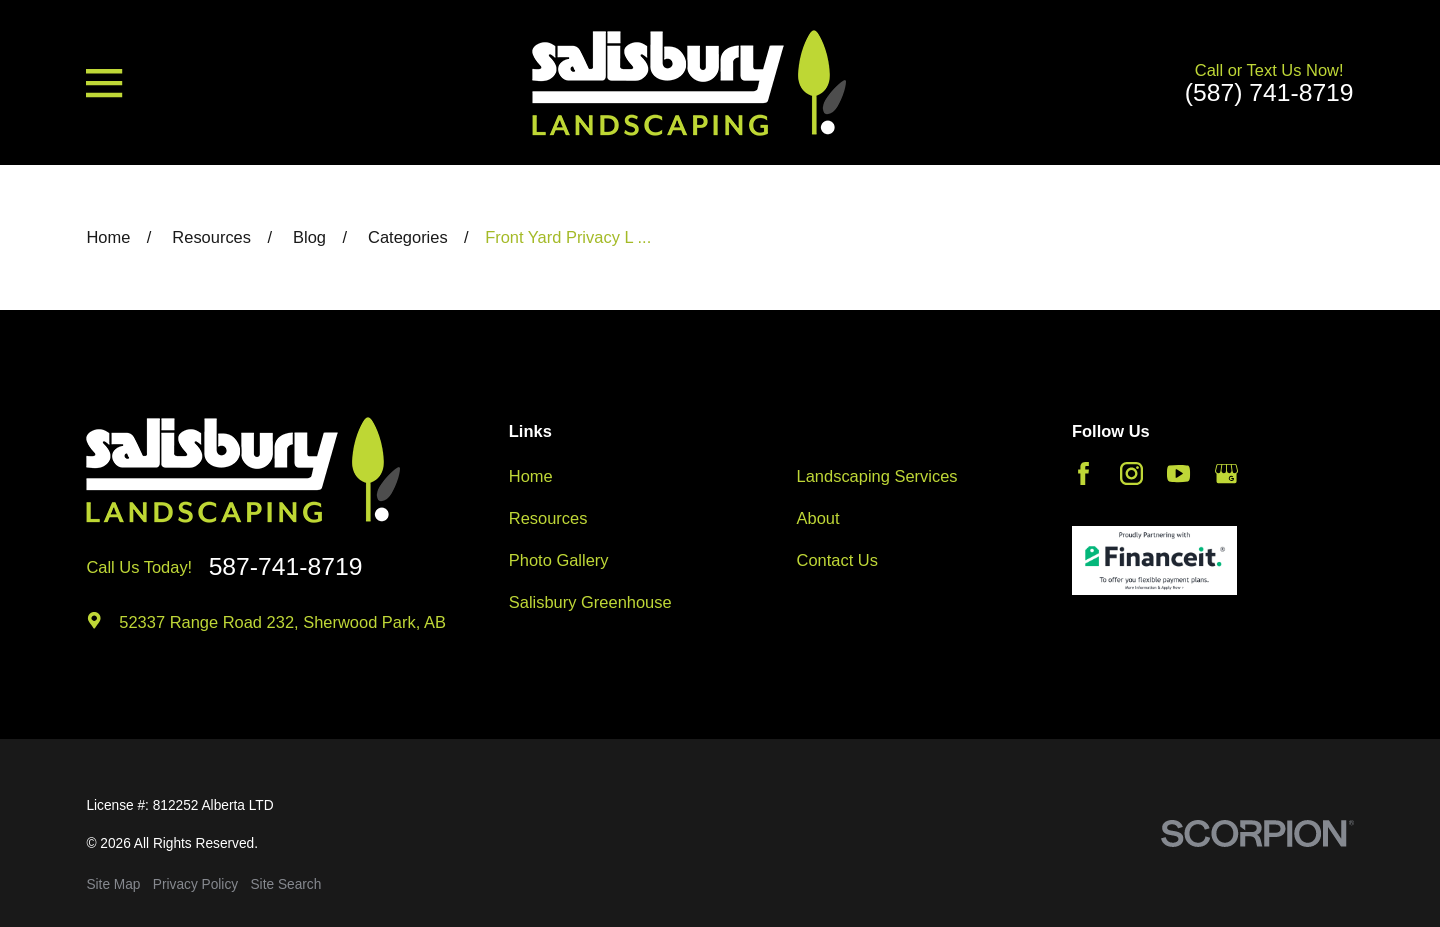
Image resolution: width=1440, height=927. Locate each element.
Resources (548, 518)
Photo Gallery (559, 560)
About (818, 518)
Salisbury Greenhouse (590, 602)
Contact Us (837, 560)
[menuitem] (113, 885)
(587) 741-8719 (1269, 93)
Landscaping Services (877, 476)
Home (531, 476)
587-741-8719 (286, 567)
